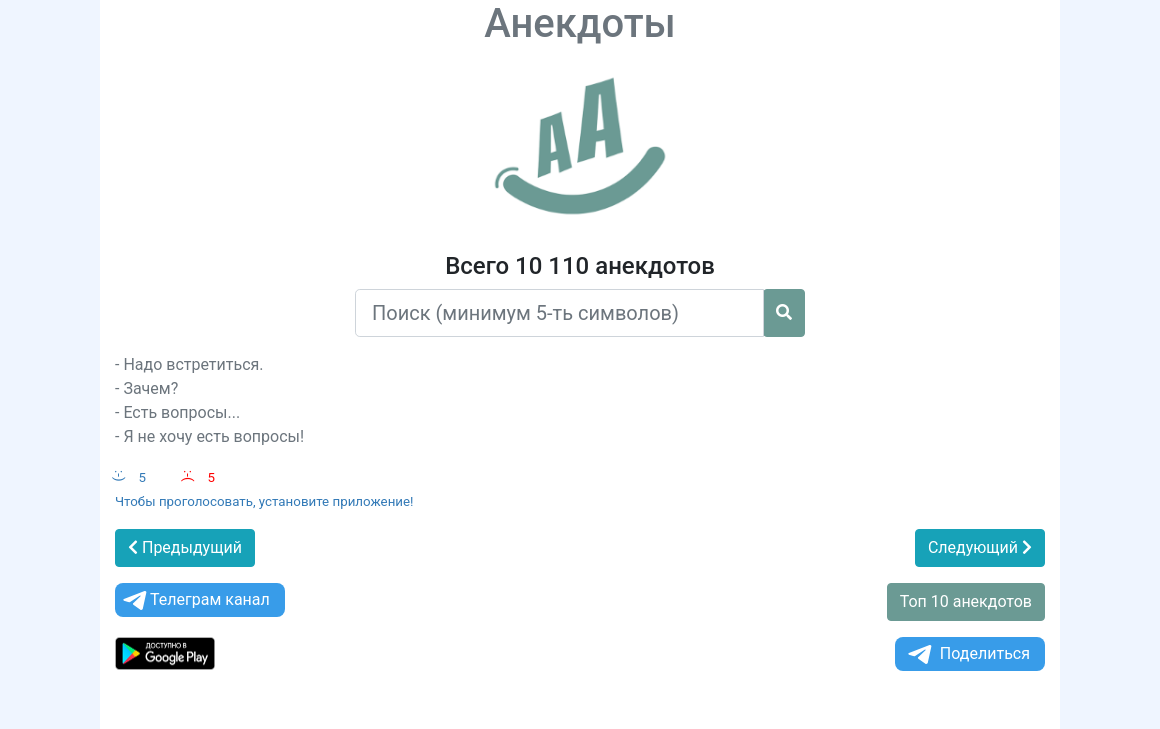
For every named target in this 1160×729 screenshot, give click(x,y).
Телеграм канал (195, 600)
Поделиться (967, 654)
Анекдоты (580, 23)
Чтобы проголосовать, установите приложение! (264, 501)
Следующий (980, 547)
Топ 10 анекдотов (966, 601)
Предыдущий (185, 547)
